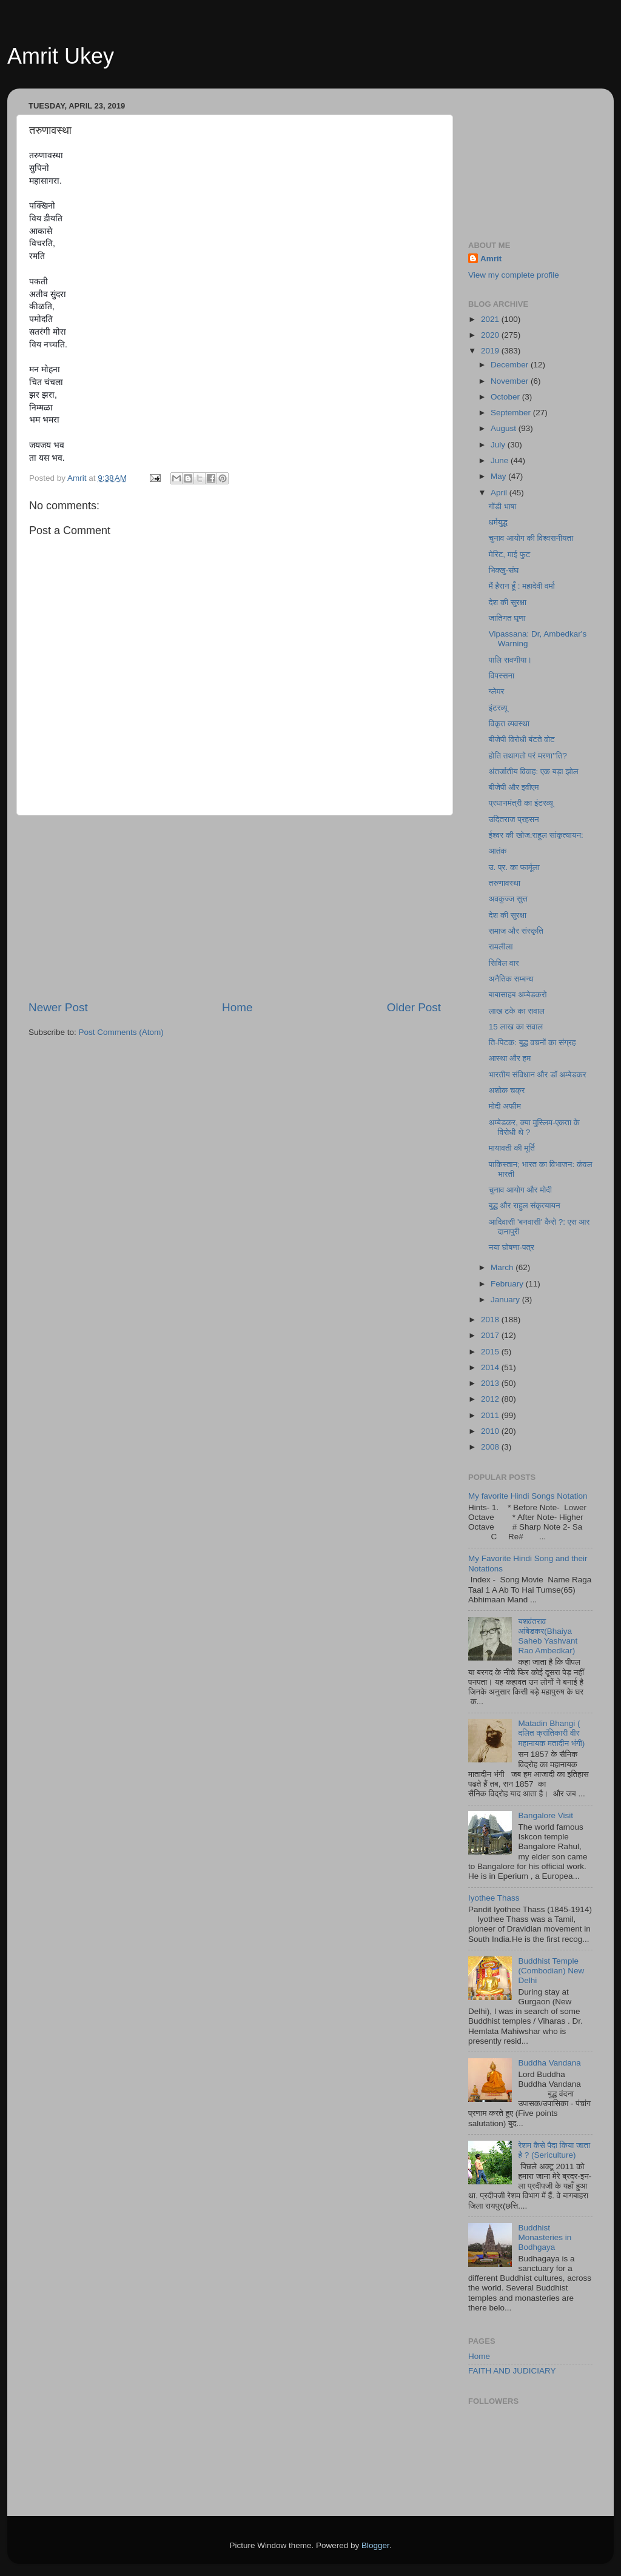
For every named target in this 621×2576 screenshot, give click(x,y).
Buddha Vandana (549, 2062)
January (506, 1299)
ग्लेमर (497, 691)
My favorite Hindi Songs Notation (528, 1495)
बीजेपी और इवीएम (514, 787)
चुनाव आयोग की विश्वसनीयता (531, 538)
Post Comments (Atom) (121, 1032)
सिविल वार (504, 963)
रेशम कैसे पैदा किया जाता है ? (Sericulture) (554, 2150)
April (500, 492)
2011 (491, 1415)
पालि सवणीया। (510, 659)
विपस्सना (501, 675)
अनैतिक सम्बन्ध (511, 978)
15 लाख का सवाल (516, 1026)
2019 (491, 350)
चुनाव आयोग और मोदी (520, 1189)
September (512, 412)
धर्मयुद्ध (498, 522)
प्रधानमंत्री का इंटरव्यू (521, 803)
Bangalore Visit (545, 1815)
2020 (491, 335)
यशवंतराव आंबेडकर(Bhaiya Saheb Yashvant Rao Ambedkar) (547, 1636)
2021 (491, 319)
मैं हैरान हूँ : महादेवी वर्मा (522, 585)
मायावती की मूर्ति (512, 1148)
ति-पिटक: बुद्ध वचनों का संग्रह (532, 1042)
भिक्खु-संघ (504, 570)
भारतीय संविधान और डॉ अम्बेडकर (537, 1074)
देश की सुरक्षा (507, 602)
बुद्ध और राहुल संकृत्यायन (524, 1205)
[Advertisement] (235, 907)
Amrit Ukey (60, 56)
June (501, 460)
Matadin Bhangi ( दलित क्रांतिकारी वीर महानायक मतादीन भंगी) (551, 1733)
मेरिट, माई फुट (510, 554)
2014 (491, 1367)
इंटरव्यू (498, 707)
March (503, 1267)
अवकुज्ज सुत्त (508, 898)
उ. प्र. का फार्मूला (514, 867)
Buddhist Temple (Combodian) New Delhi (551, 1970)
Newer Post (58, 1007)
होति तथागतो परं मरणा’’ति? (528, 755)
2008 (491, 1446)
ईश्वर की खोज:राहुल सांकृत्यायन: (536, 835)
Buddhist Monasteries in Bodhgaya (544, 2237)
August (505, 428)
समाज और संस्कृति (516, 930)
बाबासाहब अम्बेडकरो (518, 994)
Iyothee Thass (494, 1897)
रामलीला (501, 946)
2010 (491, 1431)
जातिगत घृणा (507, 618)
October (506, 396)
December (511, 364)
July (499, 444)
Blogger (375, 2545)
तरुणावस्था (504, 883)
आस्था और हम (510, 1058)
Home (237, 1007)
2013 (491, 1383)
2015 (491, 1351)
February (508, 1283)
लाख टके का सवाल (517, 1010)
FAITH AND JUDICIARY (512, 2370)
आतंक (498, 850)
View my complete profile (513, 274)
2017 (491, 1335)
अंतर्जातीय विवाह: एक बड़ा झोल (534, 771)
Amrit (491, 258)
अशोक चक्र (507, 1090)
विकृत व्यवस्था (509, 723)
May (499, 476)
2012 (491, 1398)
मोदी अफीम (505, 1106)
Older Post (414, 1007)
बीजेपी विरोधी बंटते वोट (522, 739)
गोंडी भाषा (503, 506)
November (511, 381)
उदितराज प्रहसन (514, 819)
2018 (491, 1319)
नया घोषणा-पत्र (511, 1247)
